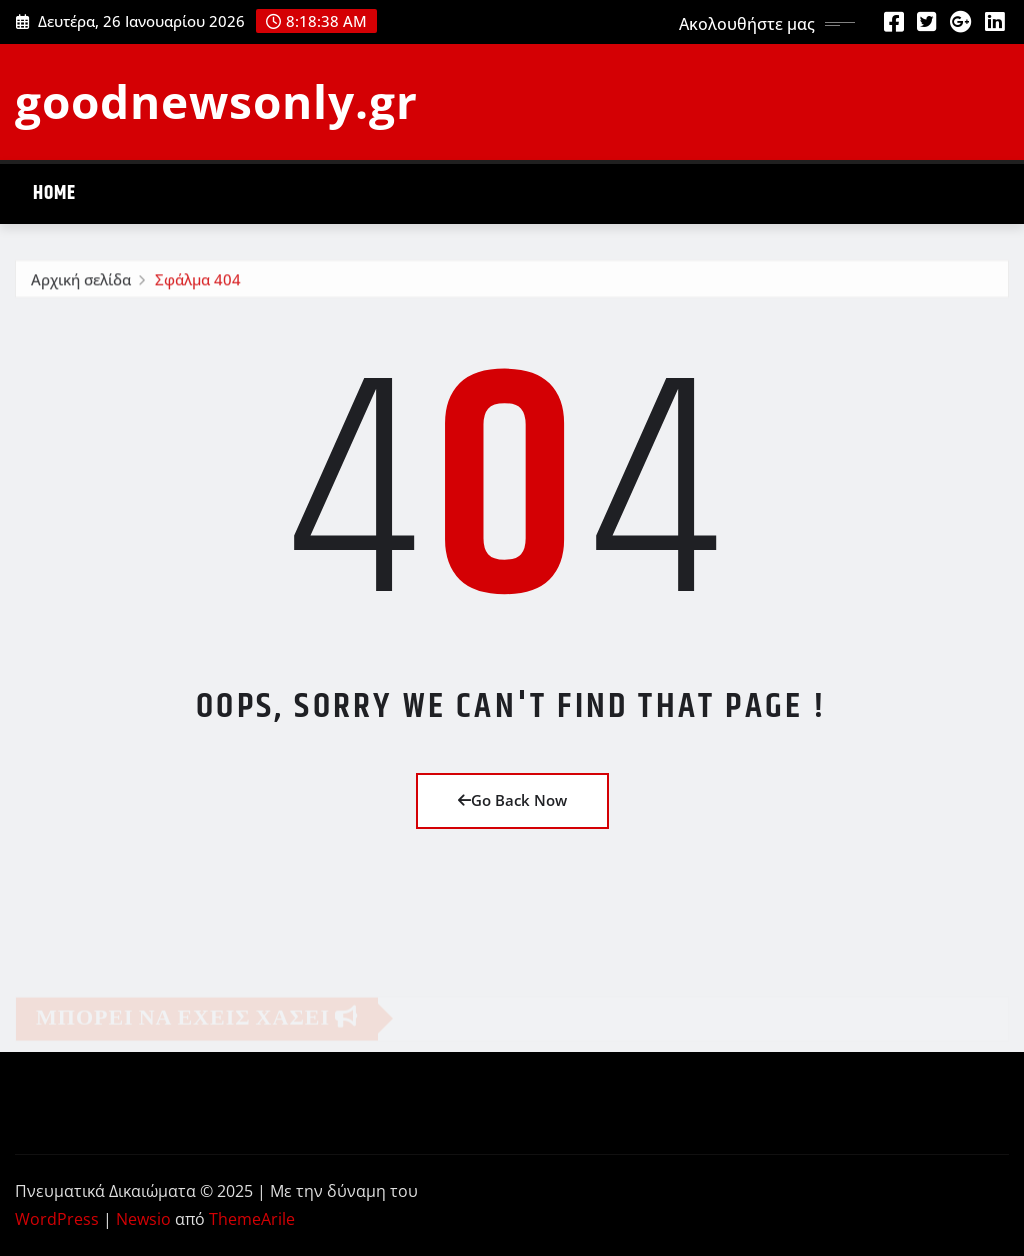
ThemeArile (252, 1219)
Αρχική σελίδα (81, 282)
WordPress (57, 1219)
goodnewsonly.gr (216, 101)
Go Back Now (512, 800)
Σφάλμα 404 (198, 282)
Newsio (143, 1219)
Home (54, 193)
